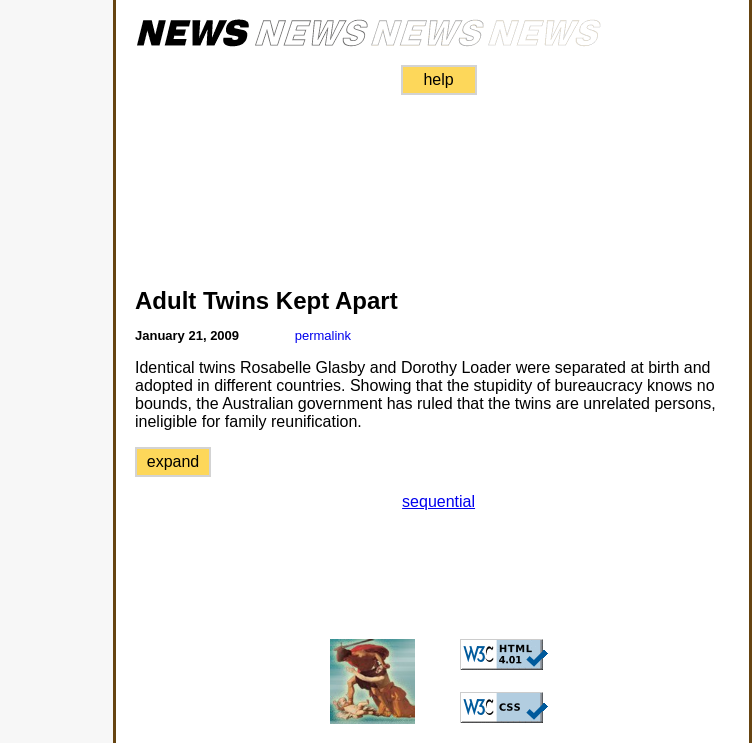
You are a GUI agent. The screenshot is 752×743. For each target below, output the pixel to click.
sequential (438, 501)
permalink (323, 335)
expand (173, 461)
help (438, 79)
